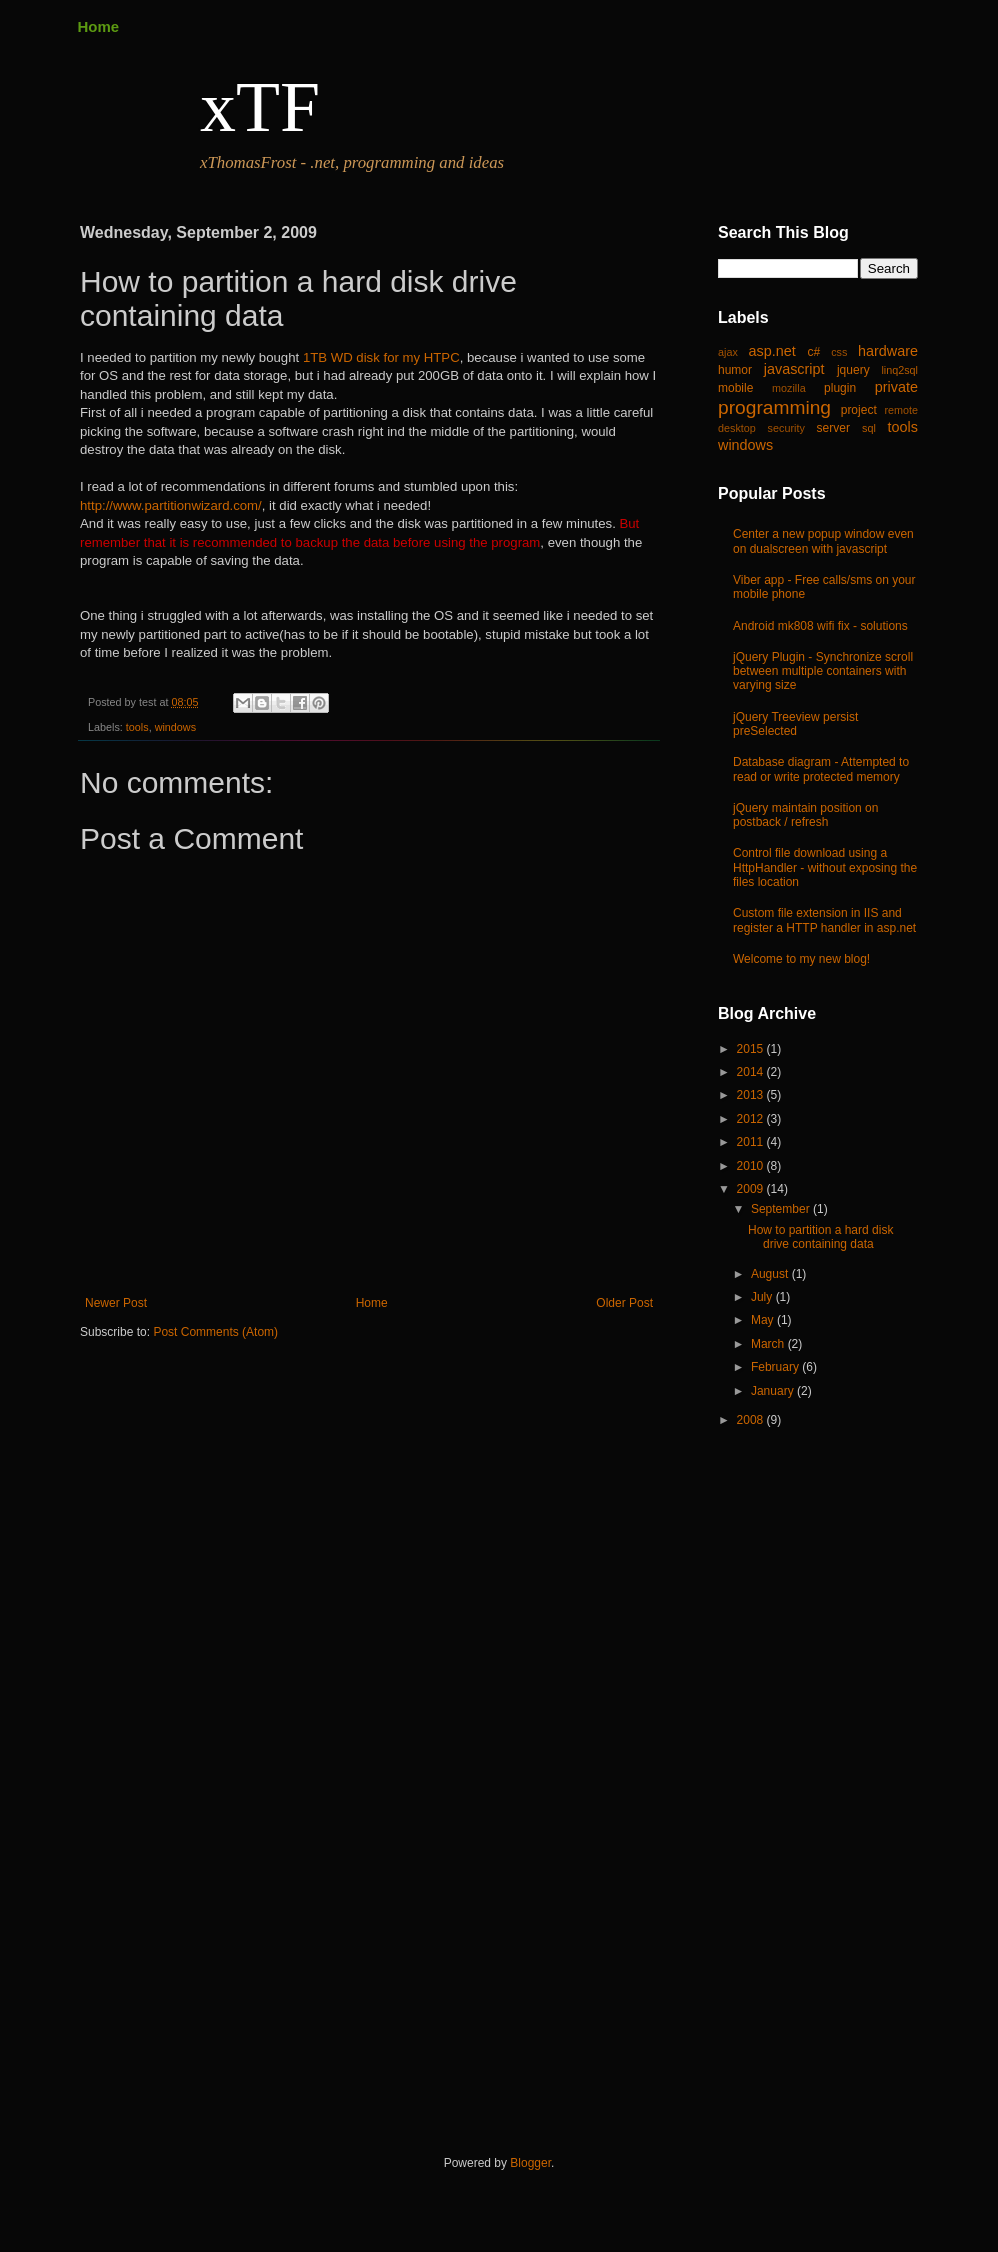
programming (774, 407)
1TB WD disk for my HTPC (381, 357)
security (786, 428)
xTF (260, 107)
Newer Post (116, 1303)
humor (735, 370)
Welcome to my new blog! (801, 959)
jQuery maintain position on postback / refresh (805, 815)
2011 (752, 1142)
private (896, 387)
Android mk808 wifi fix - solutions (820, 626)
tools (137, 727)
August (771, 1274)
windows (175, 727)
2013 (752, 1095)
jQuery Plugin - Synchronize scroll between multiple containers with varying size (823, 671)
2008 (752, 1420)
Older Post (624, 1303)
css (839, 352)
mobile (735, 388)
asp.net (772, 351)
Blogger (530, 2163)
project (859, 410)
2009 (752, 1189)
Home (99, 26)
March (769, 1344)
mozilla (789, 388)
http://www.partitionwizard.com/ (171, 505)
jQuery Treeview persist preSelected (795, 724)
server (833, 428)
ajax (728, 352)
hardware (888, 351)
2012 (752, 1119)
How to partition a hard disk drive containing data (820, 1237)
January (774, 1391)
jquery (853, 370)
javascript (794, 369)
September (782, 1209)
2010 (752, 1166)
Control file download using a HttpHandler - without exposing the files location (825, 867)
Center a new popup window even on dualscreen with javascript (823, 541)
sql (869, 428)
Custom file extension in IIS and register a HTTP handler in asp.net (824, 920)
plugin (840, 388)
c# (813, 352)
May (764, 1320)
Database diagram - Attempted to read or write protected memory (821, 769)
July (763, 1297)
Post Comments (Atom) (215, 1332)
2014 (752, 1072)
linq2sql (899, 370)
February (776, 1367)
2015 (752, 1049)
